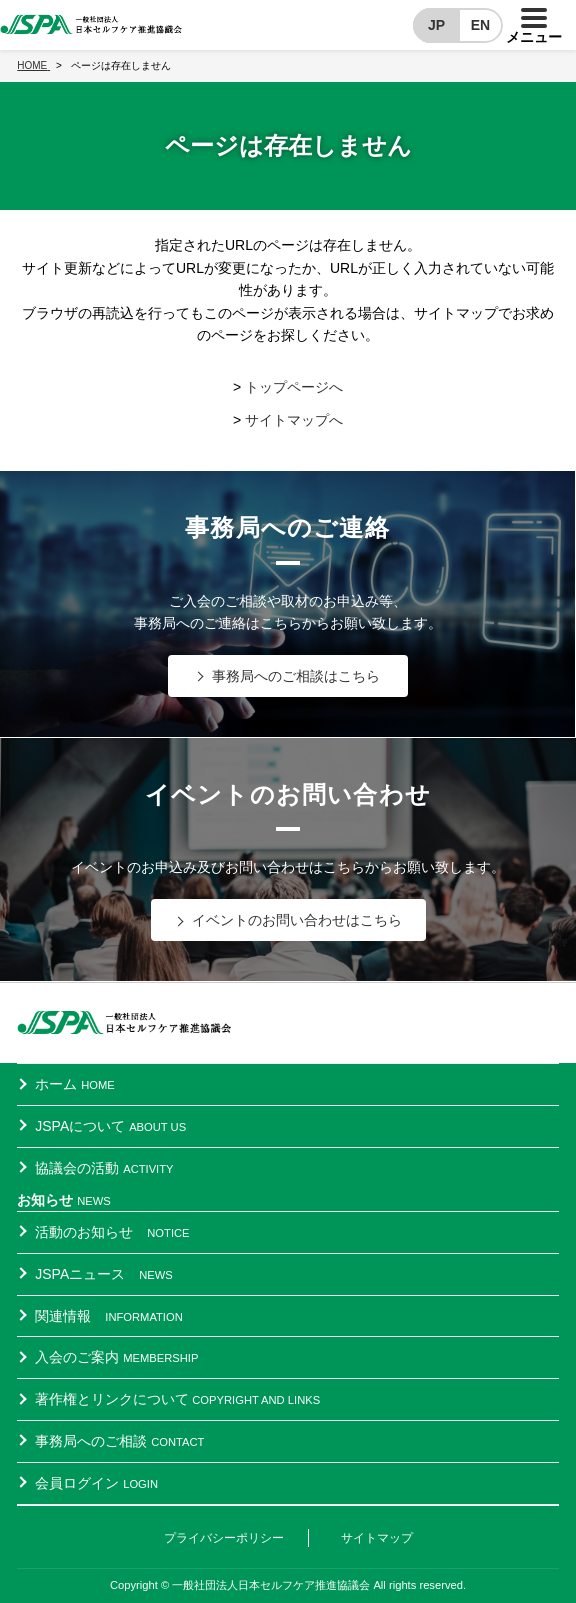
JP (436, 25)
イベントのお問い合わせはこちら (297, 920)
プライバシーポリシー (224, 1538)
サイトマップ (377, 1538)
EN (480, 25)
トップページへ (294, 387)
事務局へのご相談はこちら (296, 676)
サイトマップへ (294, 420)
